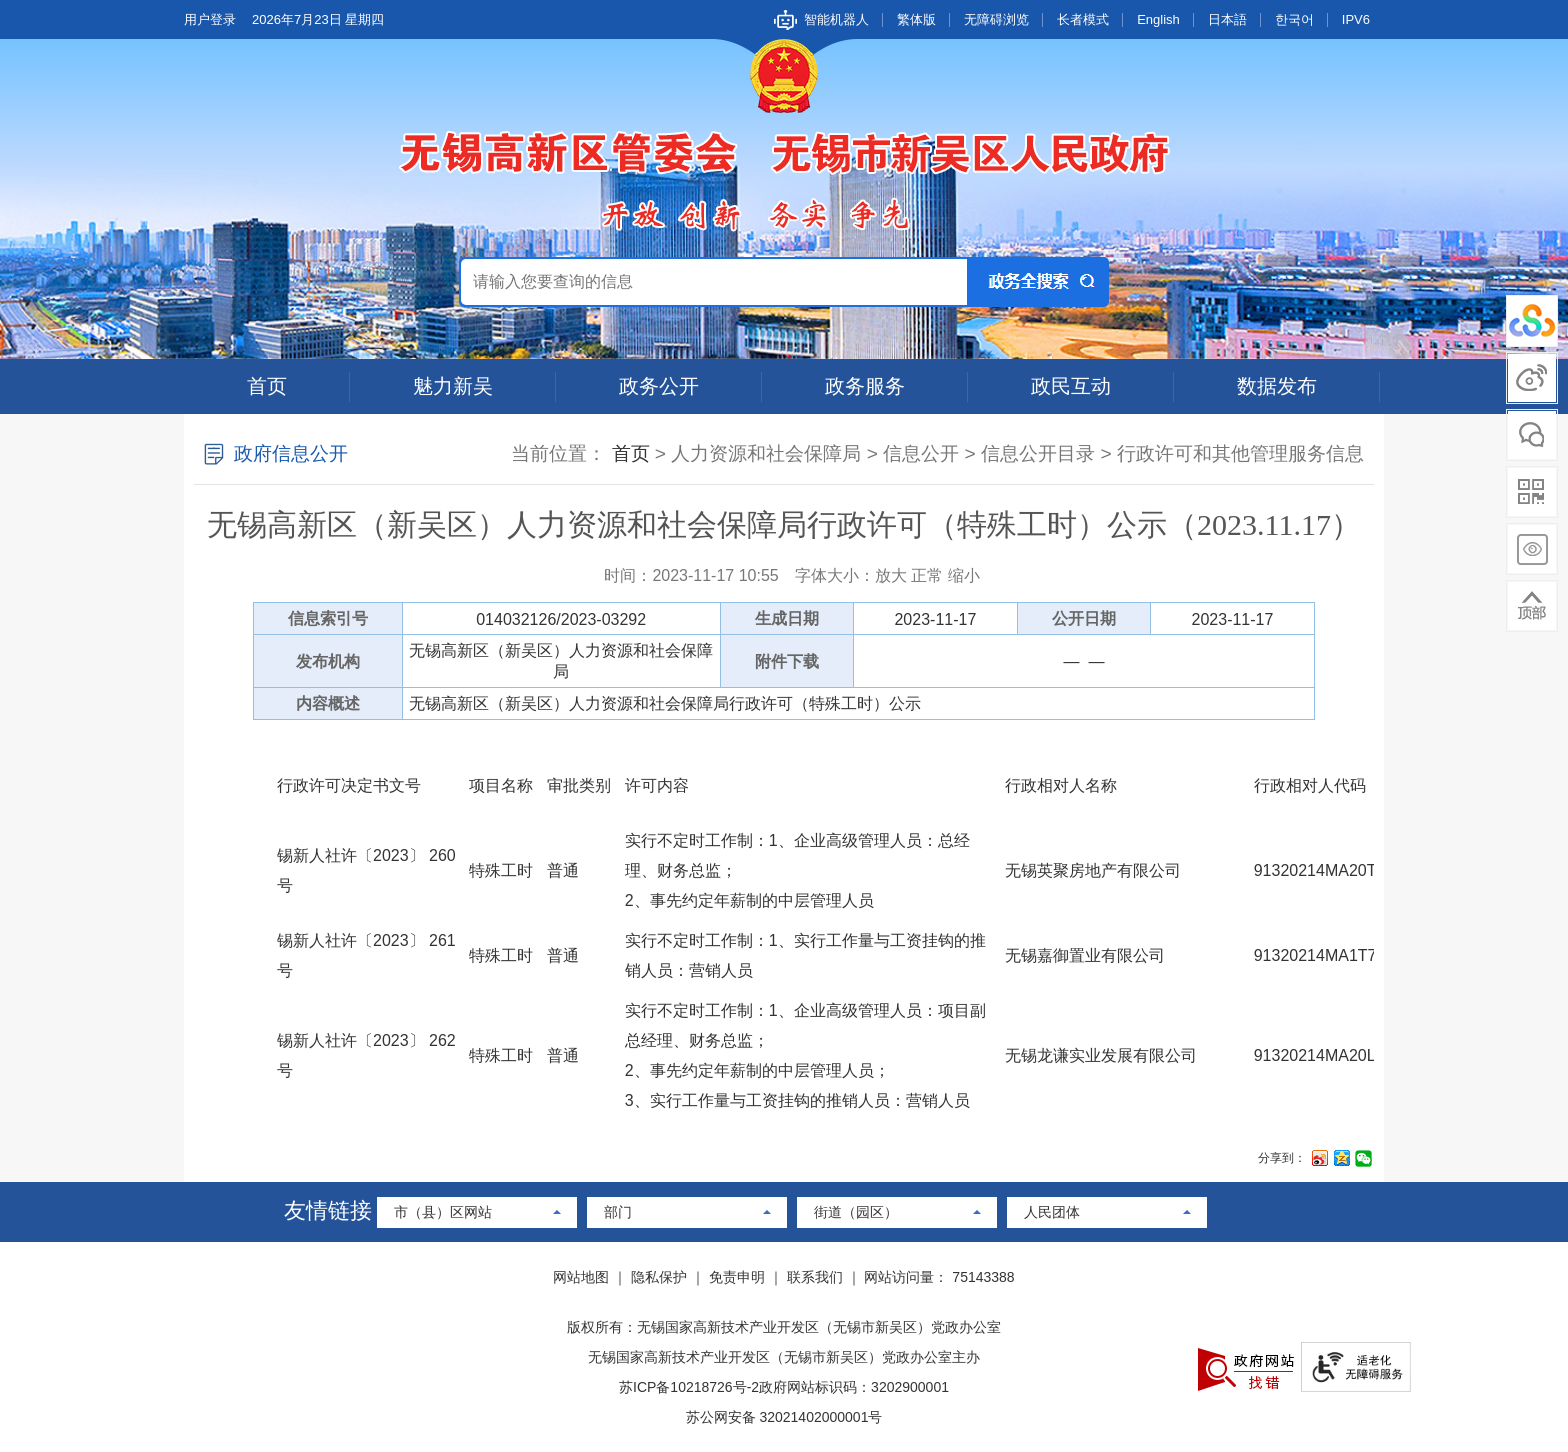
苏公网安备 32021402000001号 (784, 1417)
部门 (618, 1212)
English (1158, 19)
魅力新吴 (453, 386)
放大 (891, 575)
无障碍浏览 (996, 19)
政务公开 (659, 386)
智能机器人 (836, 19)
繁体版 (916, 19)
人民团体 (1052, 1212)
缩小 (964, 575)
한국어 (1294, 19)
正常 (927, 575)
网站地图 (581, 1277)
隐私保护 (659, 1277)
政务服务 (865, 386)
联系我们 (815, 1277)
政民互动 (1071, 386)
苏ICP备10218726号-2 (689, 1387)
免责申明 (737, 1277)
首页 (267, 386)
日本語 (1227, 19)
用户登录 (210, 19)
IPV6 (1356, 19)
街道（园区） (856, 1212)
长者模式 (1083, 19)
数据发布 (1277, 386)
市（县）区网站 (443, 1212)
